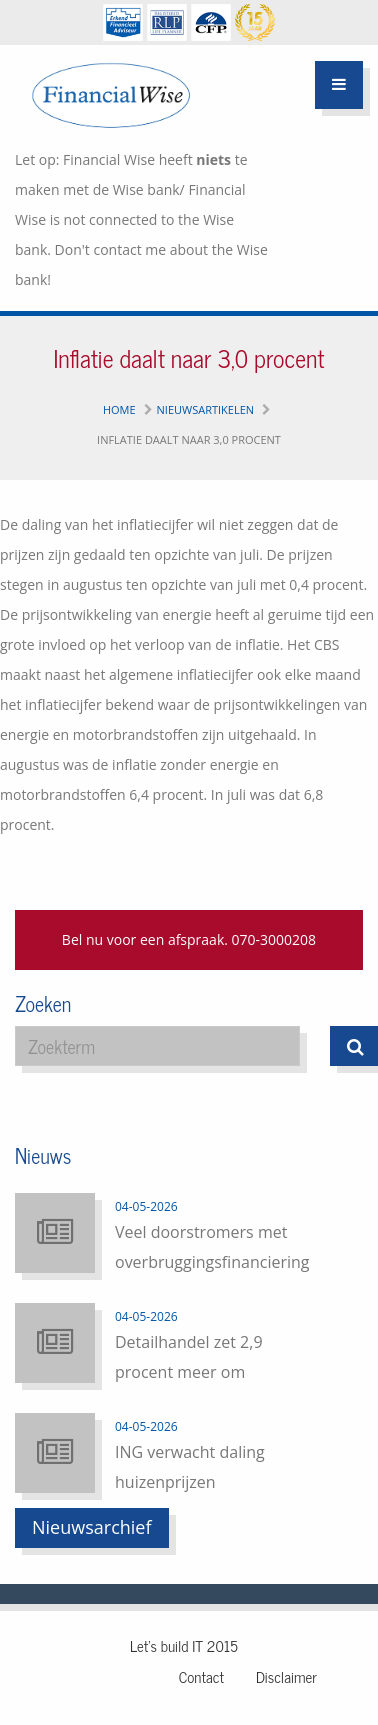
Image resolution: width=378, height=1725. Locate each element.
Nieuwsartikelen (206, 409)
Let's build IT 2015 (184, 1645)
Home (119, 409)
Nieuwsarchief (92, 1527)
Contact (201, 1676)
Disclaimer (286, 1676)
